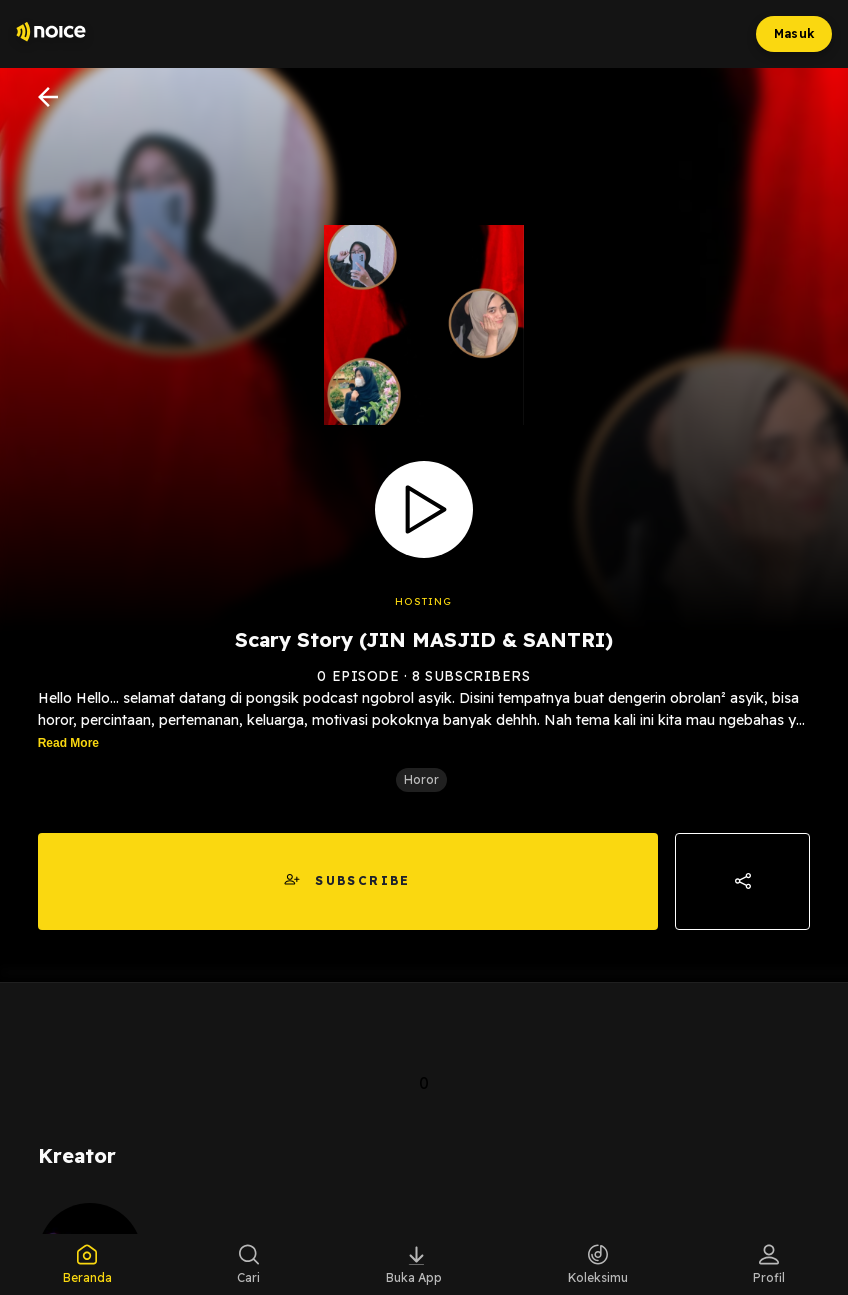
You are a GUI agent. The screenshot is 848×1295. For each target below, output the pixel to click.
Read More (68, 743)
